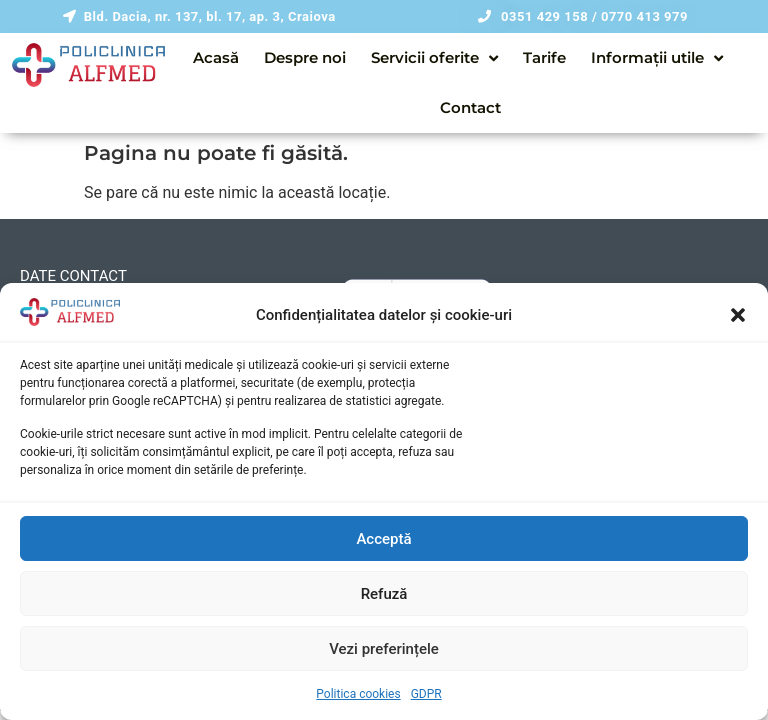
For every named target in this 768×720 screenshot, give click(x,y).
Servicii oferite (434, 58)
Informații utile (657, 58)
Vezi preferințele (384, 649)
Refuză (384, 594)
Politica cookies (358, 694)
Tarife (544, 57)
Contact (470, 107)
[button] (738, 315)
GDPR (426, 694)
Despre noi (305, 57)
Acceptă (383, 539)
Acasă (216, 57)
